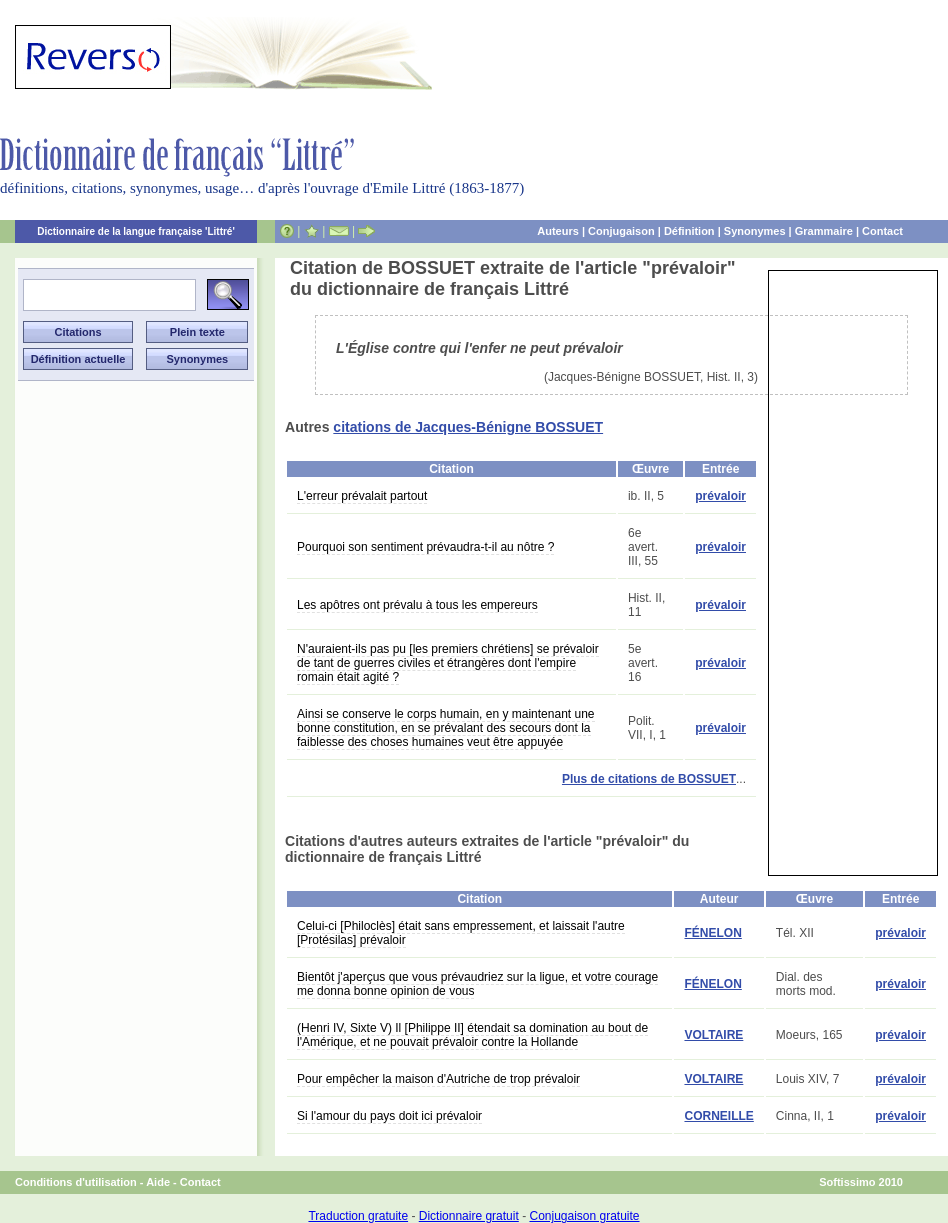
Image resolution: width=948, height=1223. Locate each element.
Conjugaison (621, 231)
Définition (689, 231)
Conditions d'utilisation (76, 1182)
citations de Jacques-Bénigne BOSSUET (468, 427)
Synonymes (755, 231)
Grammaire (824, 231)
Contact (882, 231)
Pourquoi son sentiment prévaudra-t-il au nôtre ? (425, 547)
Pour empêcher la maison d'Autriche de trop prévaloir (438, 1079)
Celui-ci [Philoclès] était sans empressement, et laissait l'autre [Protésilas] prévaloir (461, 933)
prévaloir (720, 496)
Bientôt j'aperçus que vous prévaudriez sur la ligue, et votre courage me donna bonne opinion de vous (477, 984)
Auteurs (558, 231)
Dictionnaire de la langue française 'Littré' (136, 231)
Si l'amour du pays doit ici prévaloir (389, 1116)
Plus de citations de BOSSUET (649, 779)
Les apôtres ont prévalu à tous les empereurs (417, 605)
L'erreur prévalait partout (362, 496)
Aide (158, 1182)
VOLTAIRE (713, 1035)
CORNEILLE (718, 1116)
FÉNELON (712, 933)
